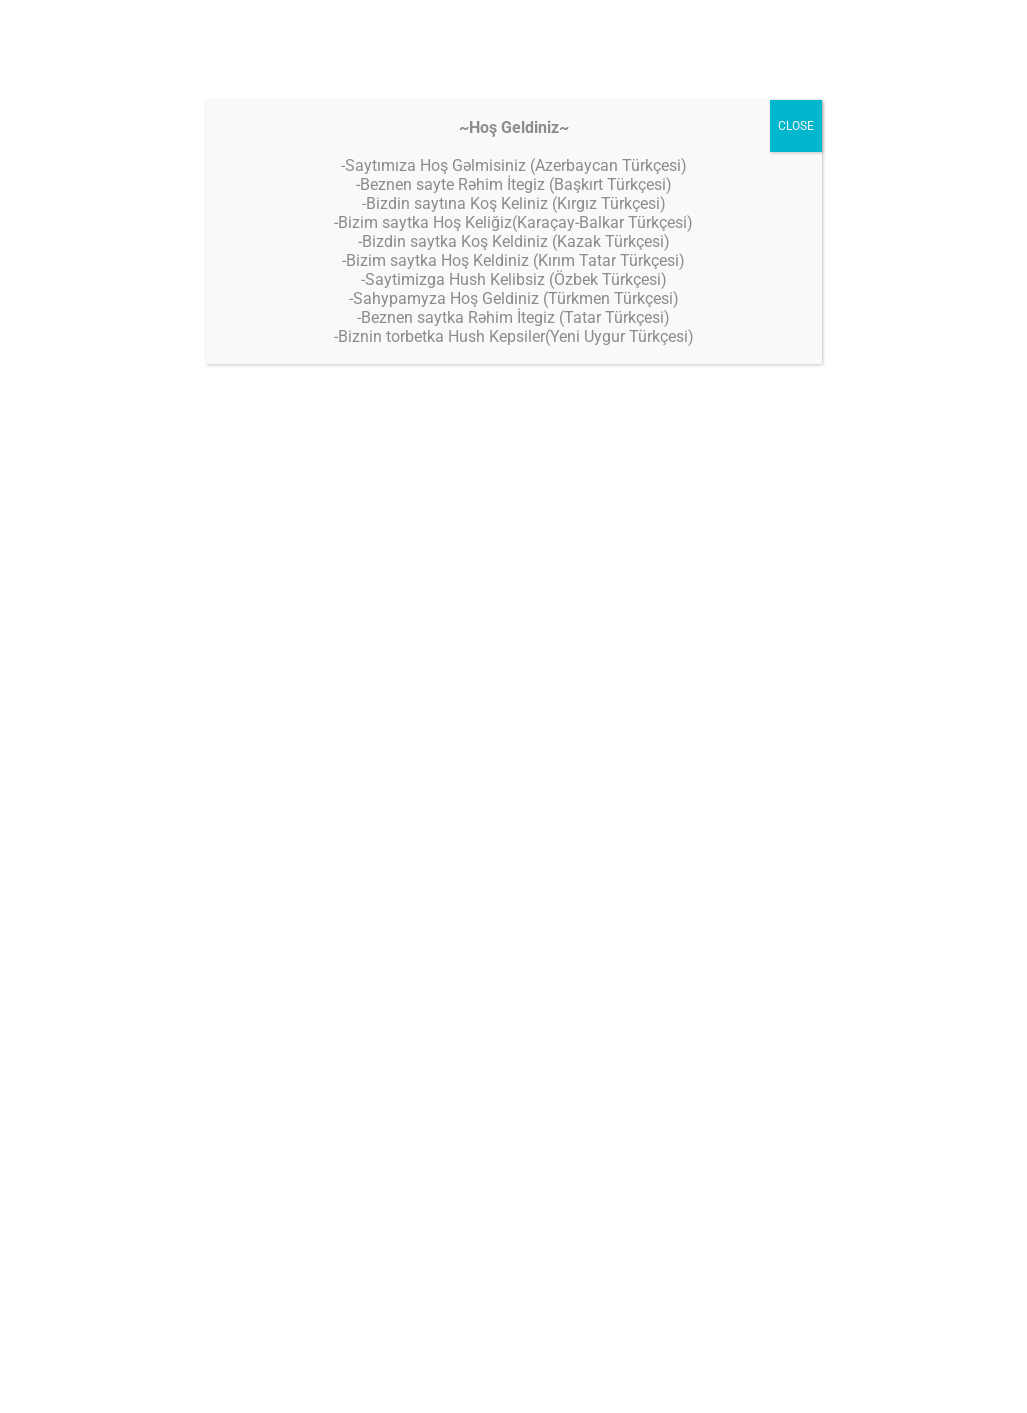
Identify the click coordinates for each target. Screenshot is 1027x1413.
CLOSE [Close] (796, 126)
